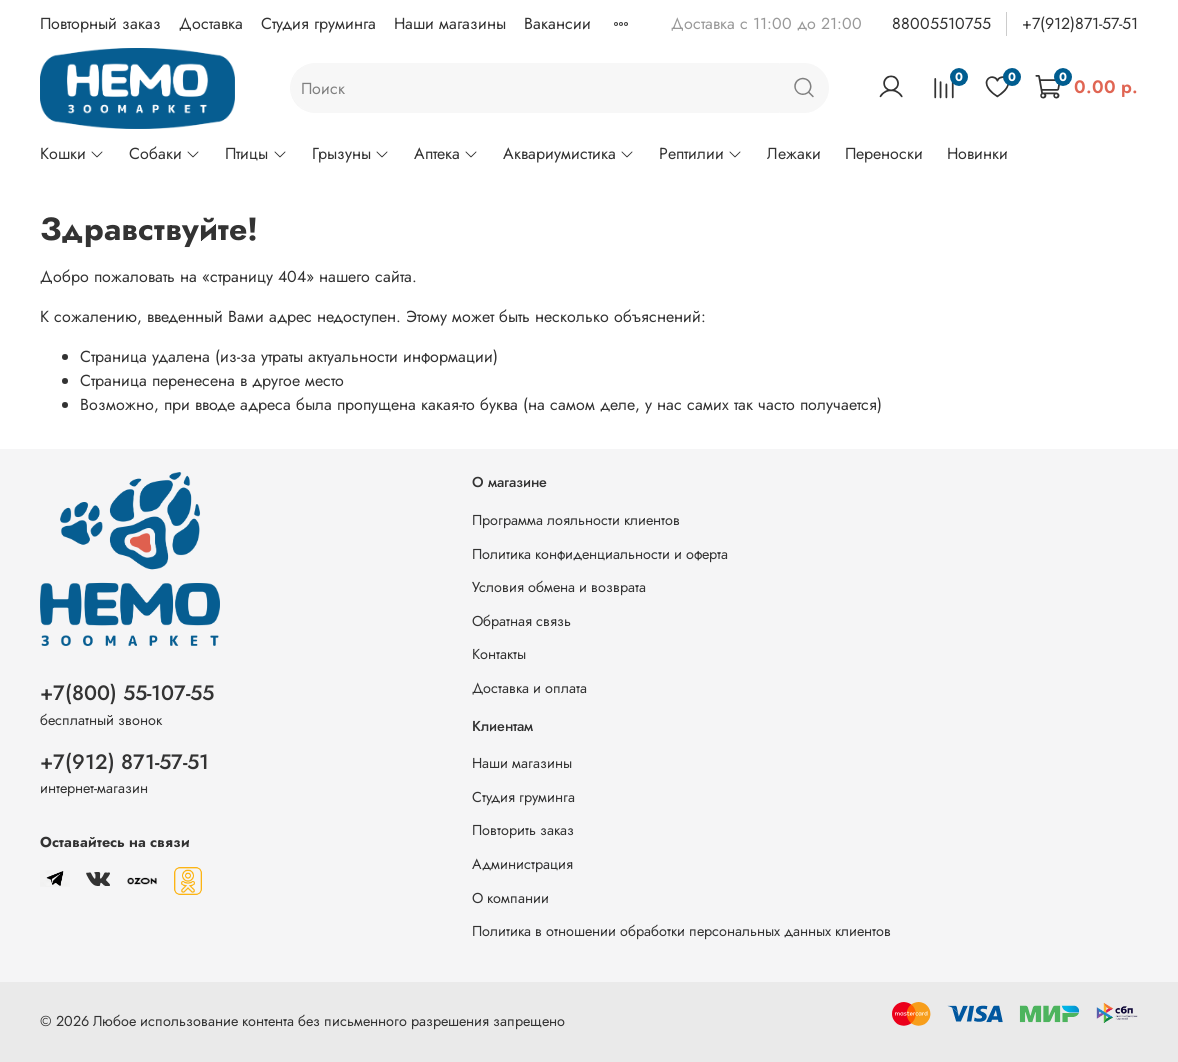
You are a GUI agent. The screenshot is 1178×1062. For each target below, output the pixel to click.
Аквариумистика (569, 153)
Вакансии (557, 23)
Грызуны (351, 153)
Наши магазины (450, 23)
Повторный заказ (100, 23)
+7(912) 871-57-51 (124, 762)
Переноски (884, 153)
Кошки (72, 153)
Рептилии (701, 153)
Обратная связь (521, 621)
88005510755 (941, 23)
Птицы (256, 153)
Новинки (977, 153)
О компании (510, 898)
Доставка (211, 23)
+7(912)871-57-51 (1080, 23)
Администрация (522, 864)
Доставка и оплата (529, 688)
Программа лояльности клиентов (576, 520)
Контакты (499, 654)
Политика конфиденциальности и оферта (600, 554)
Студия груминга (318, 23)
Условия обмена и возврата (559, 587)
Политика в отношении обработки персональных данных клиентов (681, 931)
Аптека (446, 153)
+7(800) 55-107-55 (127, 693)
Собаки (165, 153)
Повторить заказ (523, 830)
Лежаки (794, 153)
